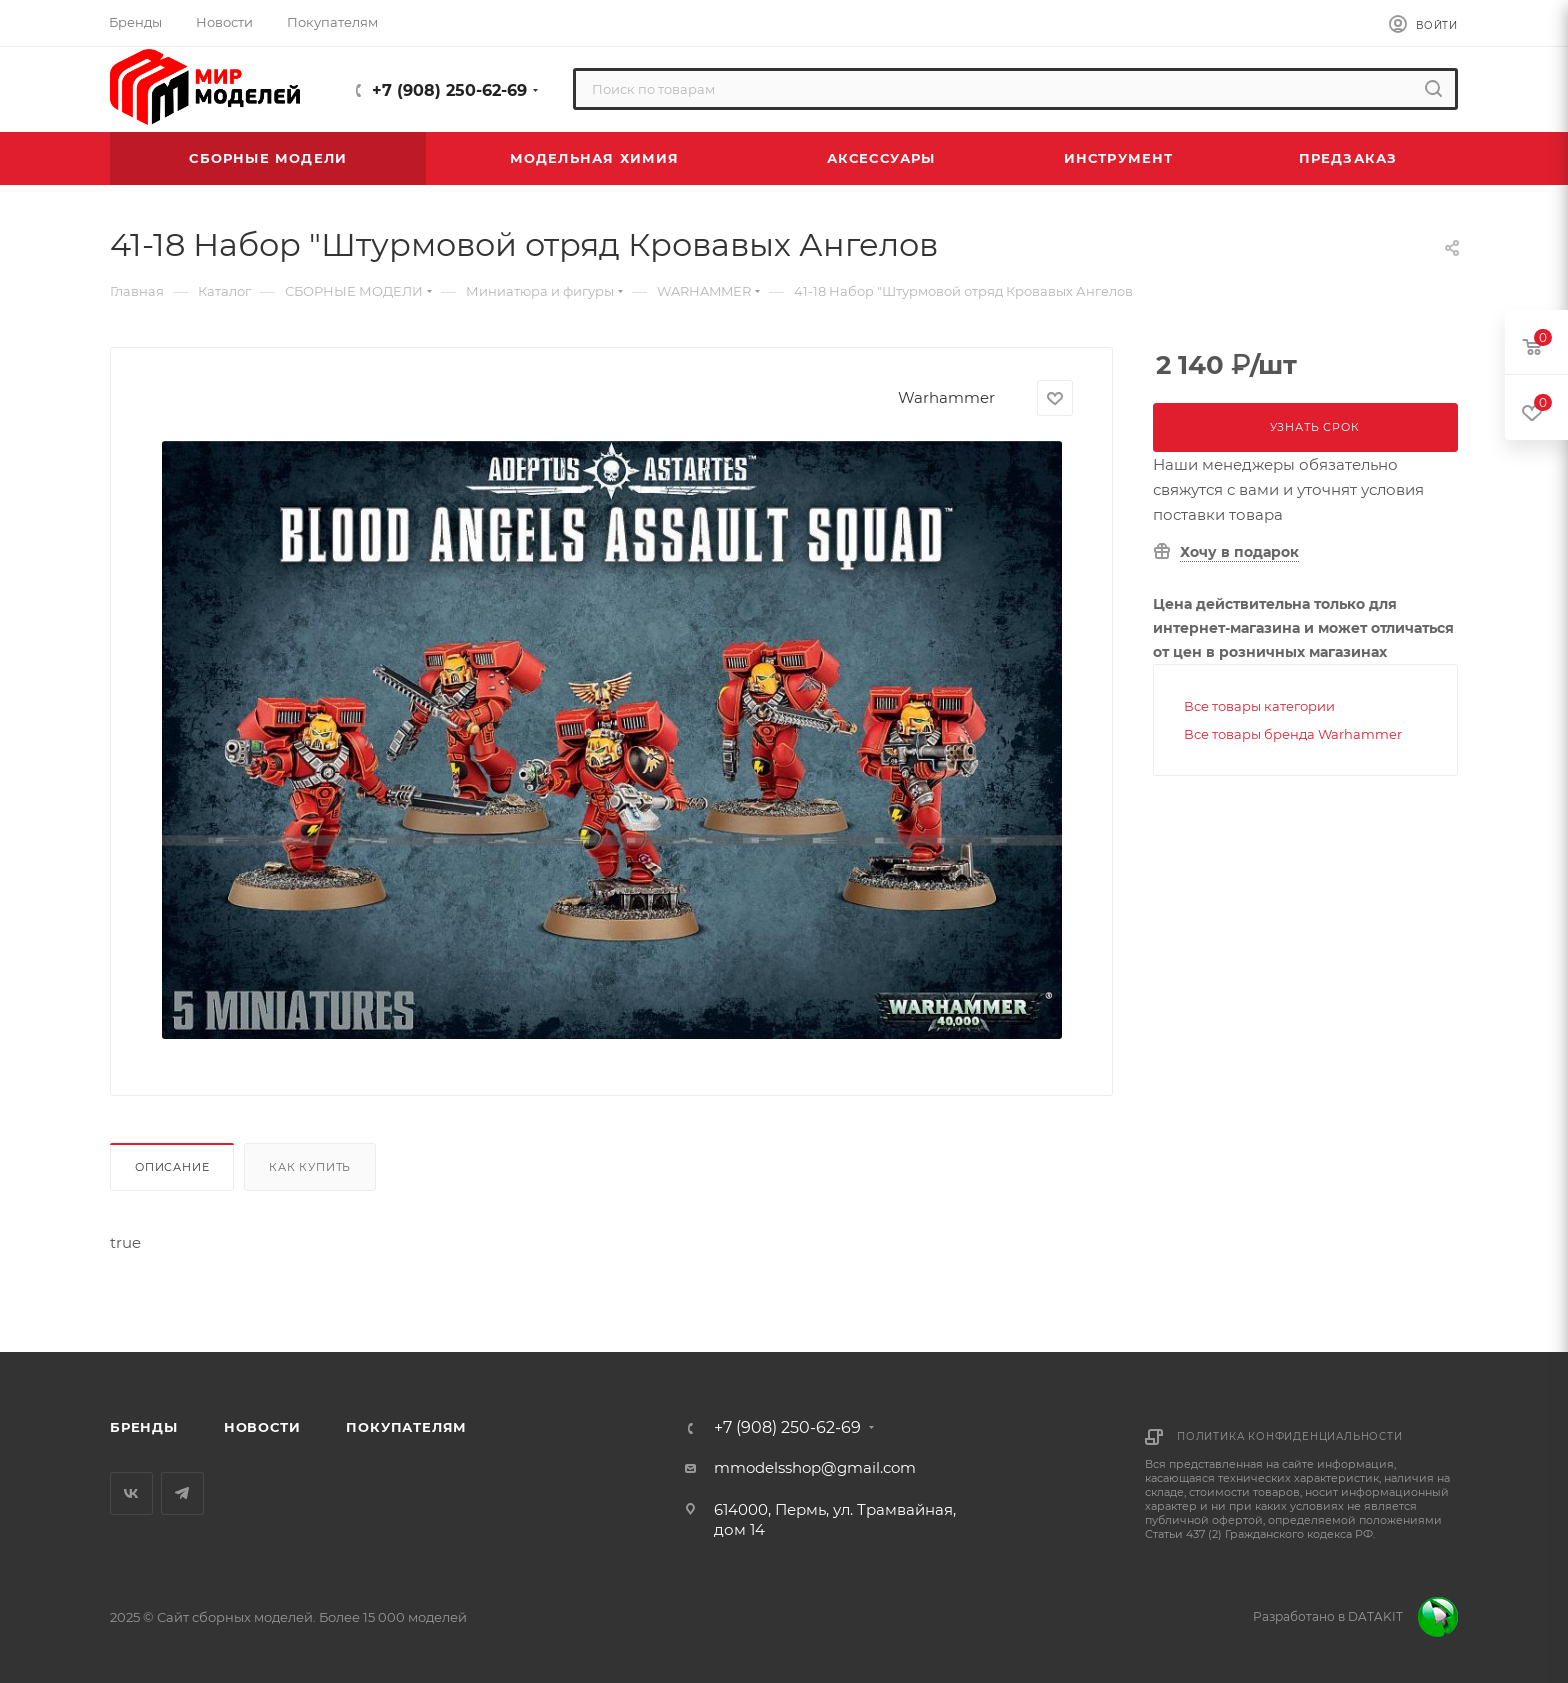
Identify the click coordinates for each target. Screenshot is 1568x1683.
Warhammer (946, 397)
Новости (262, 1427)
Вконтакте (131, 1493)
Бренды (144, 1427)
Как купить (310, 1167)
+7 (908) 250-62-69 (449, 90)
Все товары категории (1259, 706)
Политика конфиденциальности (1290, 1436)
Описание (172, 1167)
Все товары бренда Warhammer (1293, 734)
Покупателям (406, 1427)
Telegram (182, 1493)
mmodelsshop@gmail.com (815, 1467)
